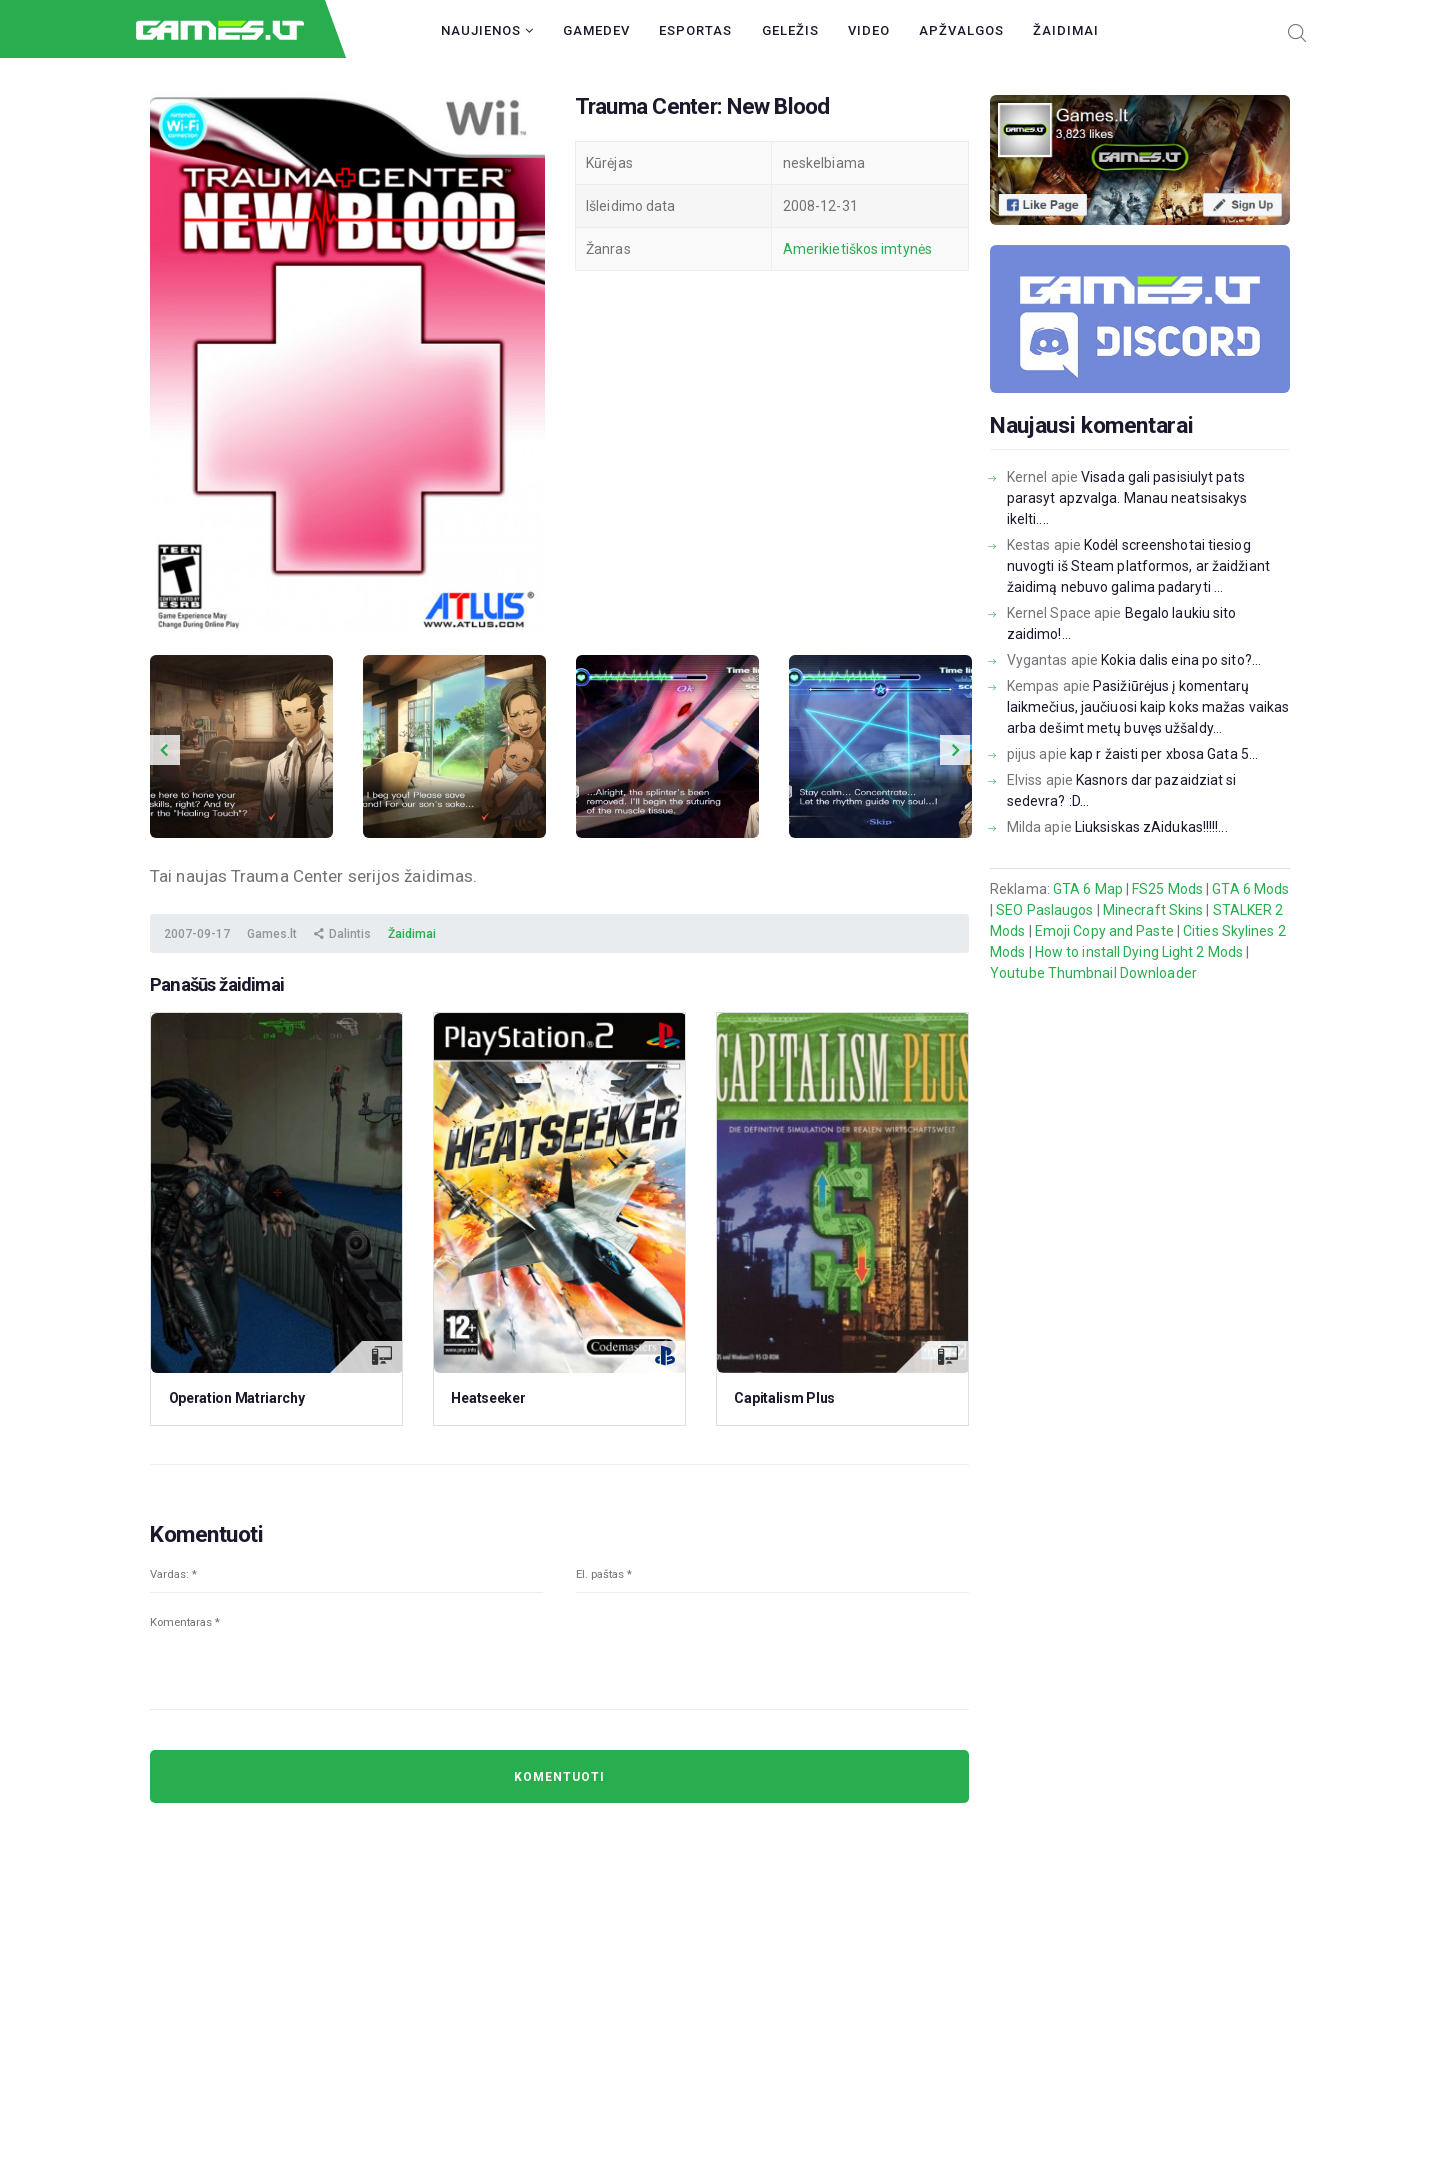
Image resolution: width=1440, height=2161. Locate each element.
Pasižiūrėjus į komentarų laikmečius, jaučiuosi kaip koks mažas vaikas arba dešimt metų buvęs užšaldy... (1148, 707)
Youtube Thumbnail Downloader (1093, 973)
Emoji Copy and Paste (1104, 931)
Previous (165, 750)
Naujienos (487, 30)
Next (955, 750)
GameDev (596, 30)
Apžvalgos (961, 30)
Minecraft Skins (1153, 910)
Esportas (695, 30)
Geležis (790, 30)
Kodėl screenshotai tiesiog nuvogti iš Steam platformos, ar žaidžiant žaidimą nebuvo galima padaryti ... (1138, 566)
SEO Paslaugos (1044, 910)
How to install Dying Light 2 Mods (1139, 952)
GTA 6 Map (1088, 889)
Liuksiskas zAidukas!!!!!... (1151, 827)
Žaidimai (1066, 30)
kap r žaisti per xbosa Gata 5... (1164, 754)
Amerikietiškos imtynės (857, 249)
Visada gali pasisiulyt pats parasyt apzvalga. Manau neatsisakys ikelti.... (1127, 498)
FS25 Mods (1167, 889)
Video (869, 30)
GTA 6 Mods (1250, 889)
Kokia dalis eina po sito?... (1181, 660)
